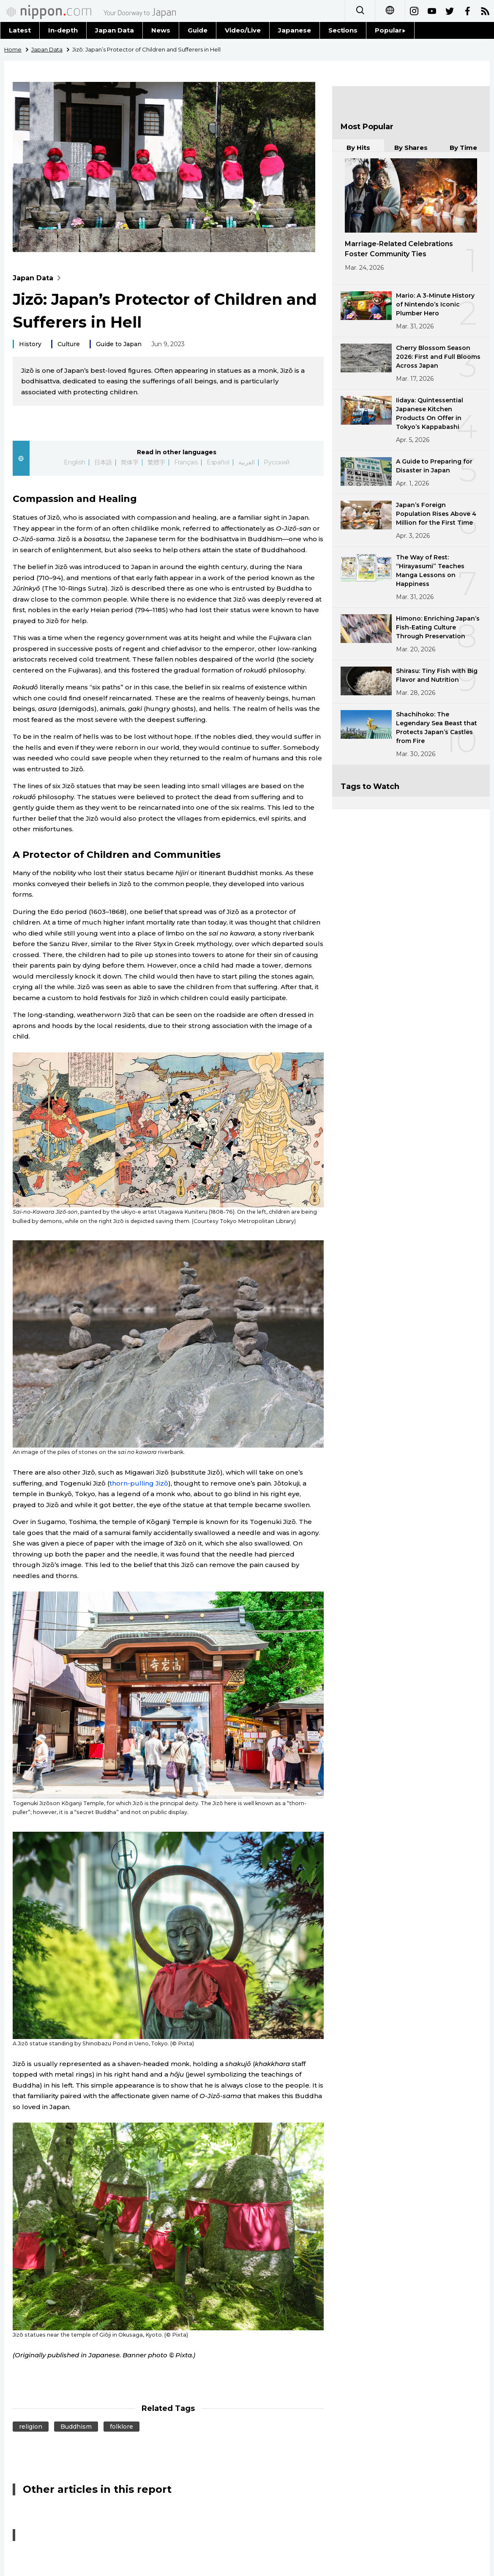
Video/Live (243, 30)
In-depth (63, 30)
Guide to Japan (119, 344)
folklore (121, 2426)
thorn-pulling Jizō (138, 1483)
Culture (68, 344)
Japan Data (114, 30)
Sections (343, 30)
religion (30, 2426)
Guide (197, 30)
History (30, 344)
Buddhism (76, 2426)
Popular (390, 30)
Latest (20, 30)
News (160, 30)
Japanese (294, 30)
